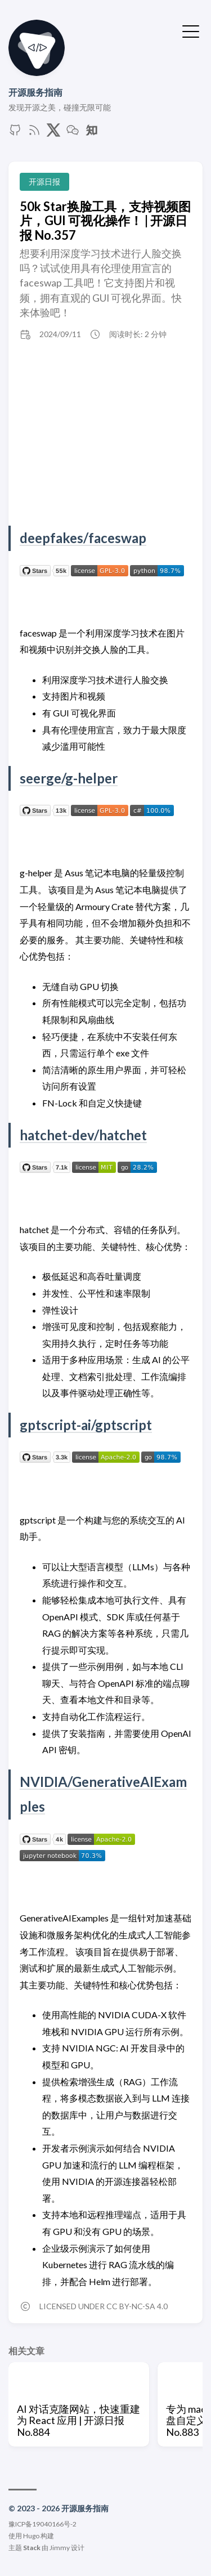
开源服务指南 (35, 92)
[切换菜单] (191, 30)
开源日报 (44, 181)
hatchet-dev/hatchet (83, 1135)
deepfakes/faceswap (83, 538)
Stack (32, 2547)
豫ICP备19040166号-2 (42, 2524)
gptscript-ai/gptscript (86, 1425)
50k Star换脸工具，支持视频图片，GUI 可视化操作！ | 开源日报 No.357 (105, 221)
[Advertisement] (105, 435)
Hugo (31, 2536)
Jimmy (60, 2547)
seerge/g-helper (69, 778)
